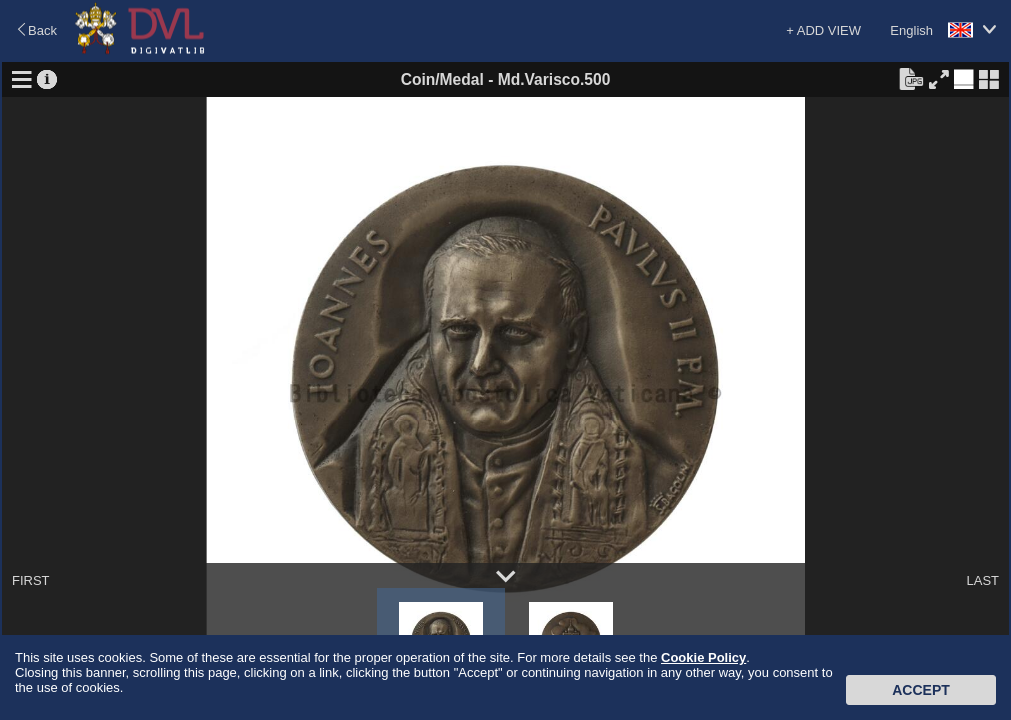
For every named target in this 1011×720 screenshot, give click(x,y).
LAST (982, 580)
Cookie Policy (703, 657)
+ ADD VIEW (823, 30)
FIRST (31, 580)
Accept (921, 690)
